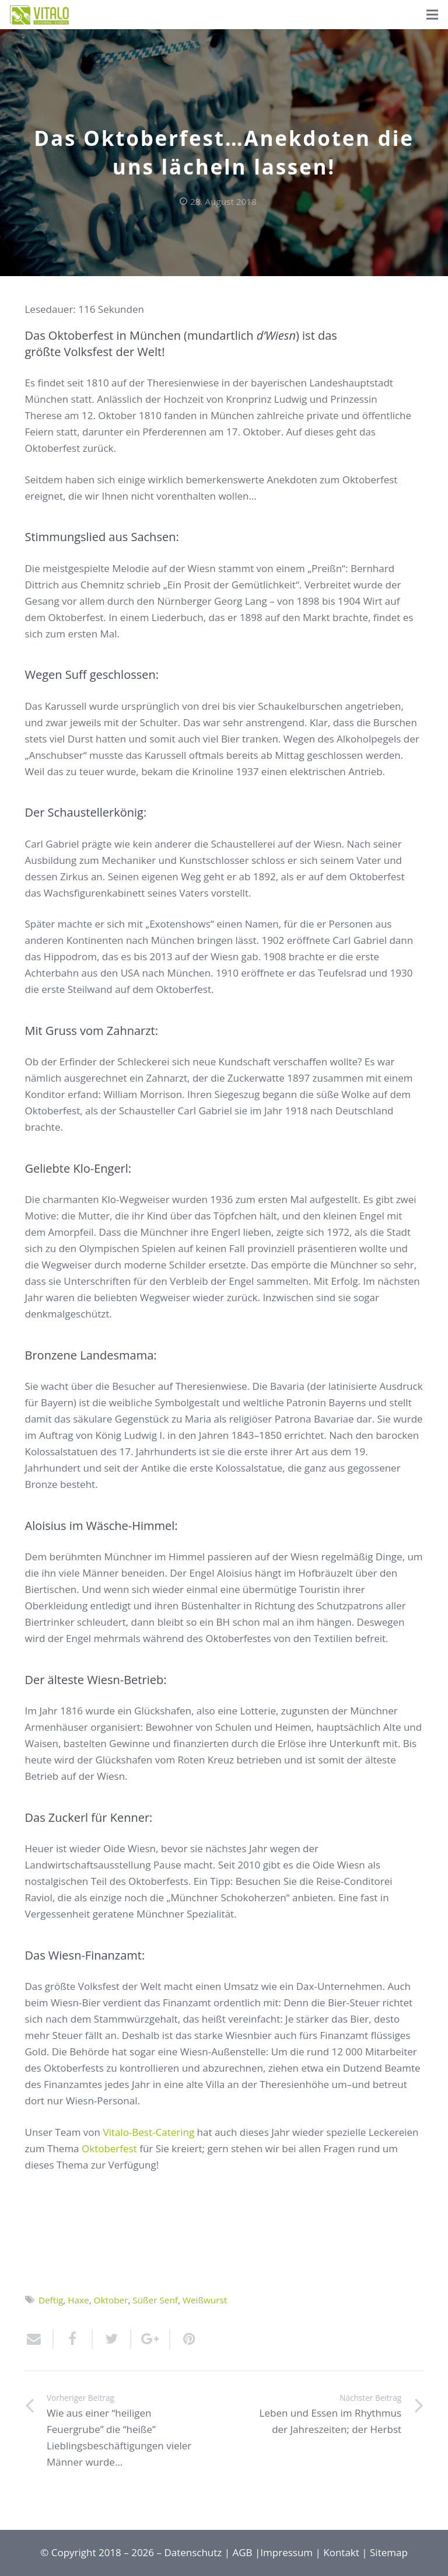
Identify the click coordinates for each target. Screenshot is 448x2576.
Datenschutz (193, 2552)
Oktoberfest (109, 2148)
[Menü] (432, 14)
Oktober (111, 2300)
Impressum (286, 2552)
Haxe (78, 2300)
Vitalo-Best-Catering (148, 2132)
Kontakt (341, 2552)
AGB (243, 2552)
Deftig (50, 2300)
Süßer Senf (155, 2300)
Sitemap (389, 2552)
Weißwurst (205, 2300)
